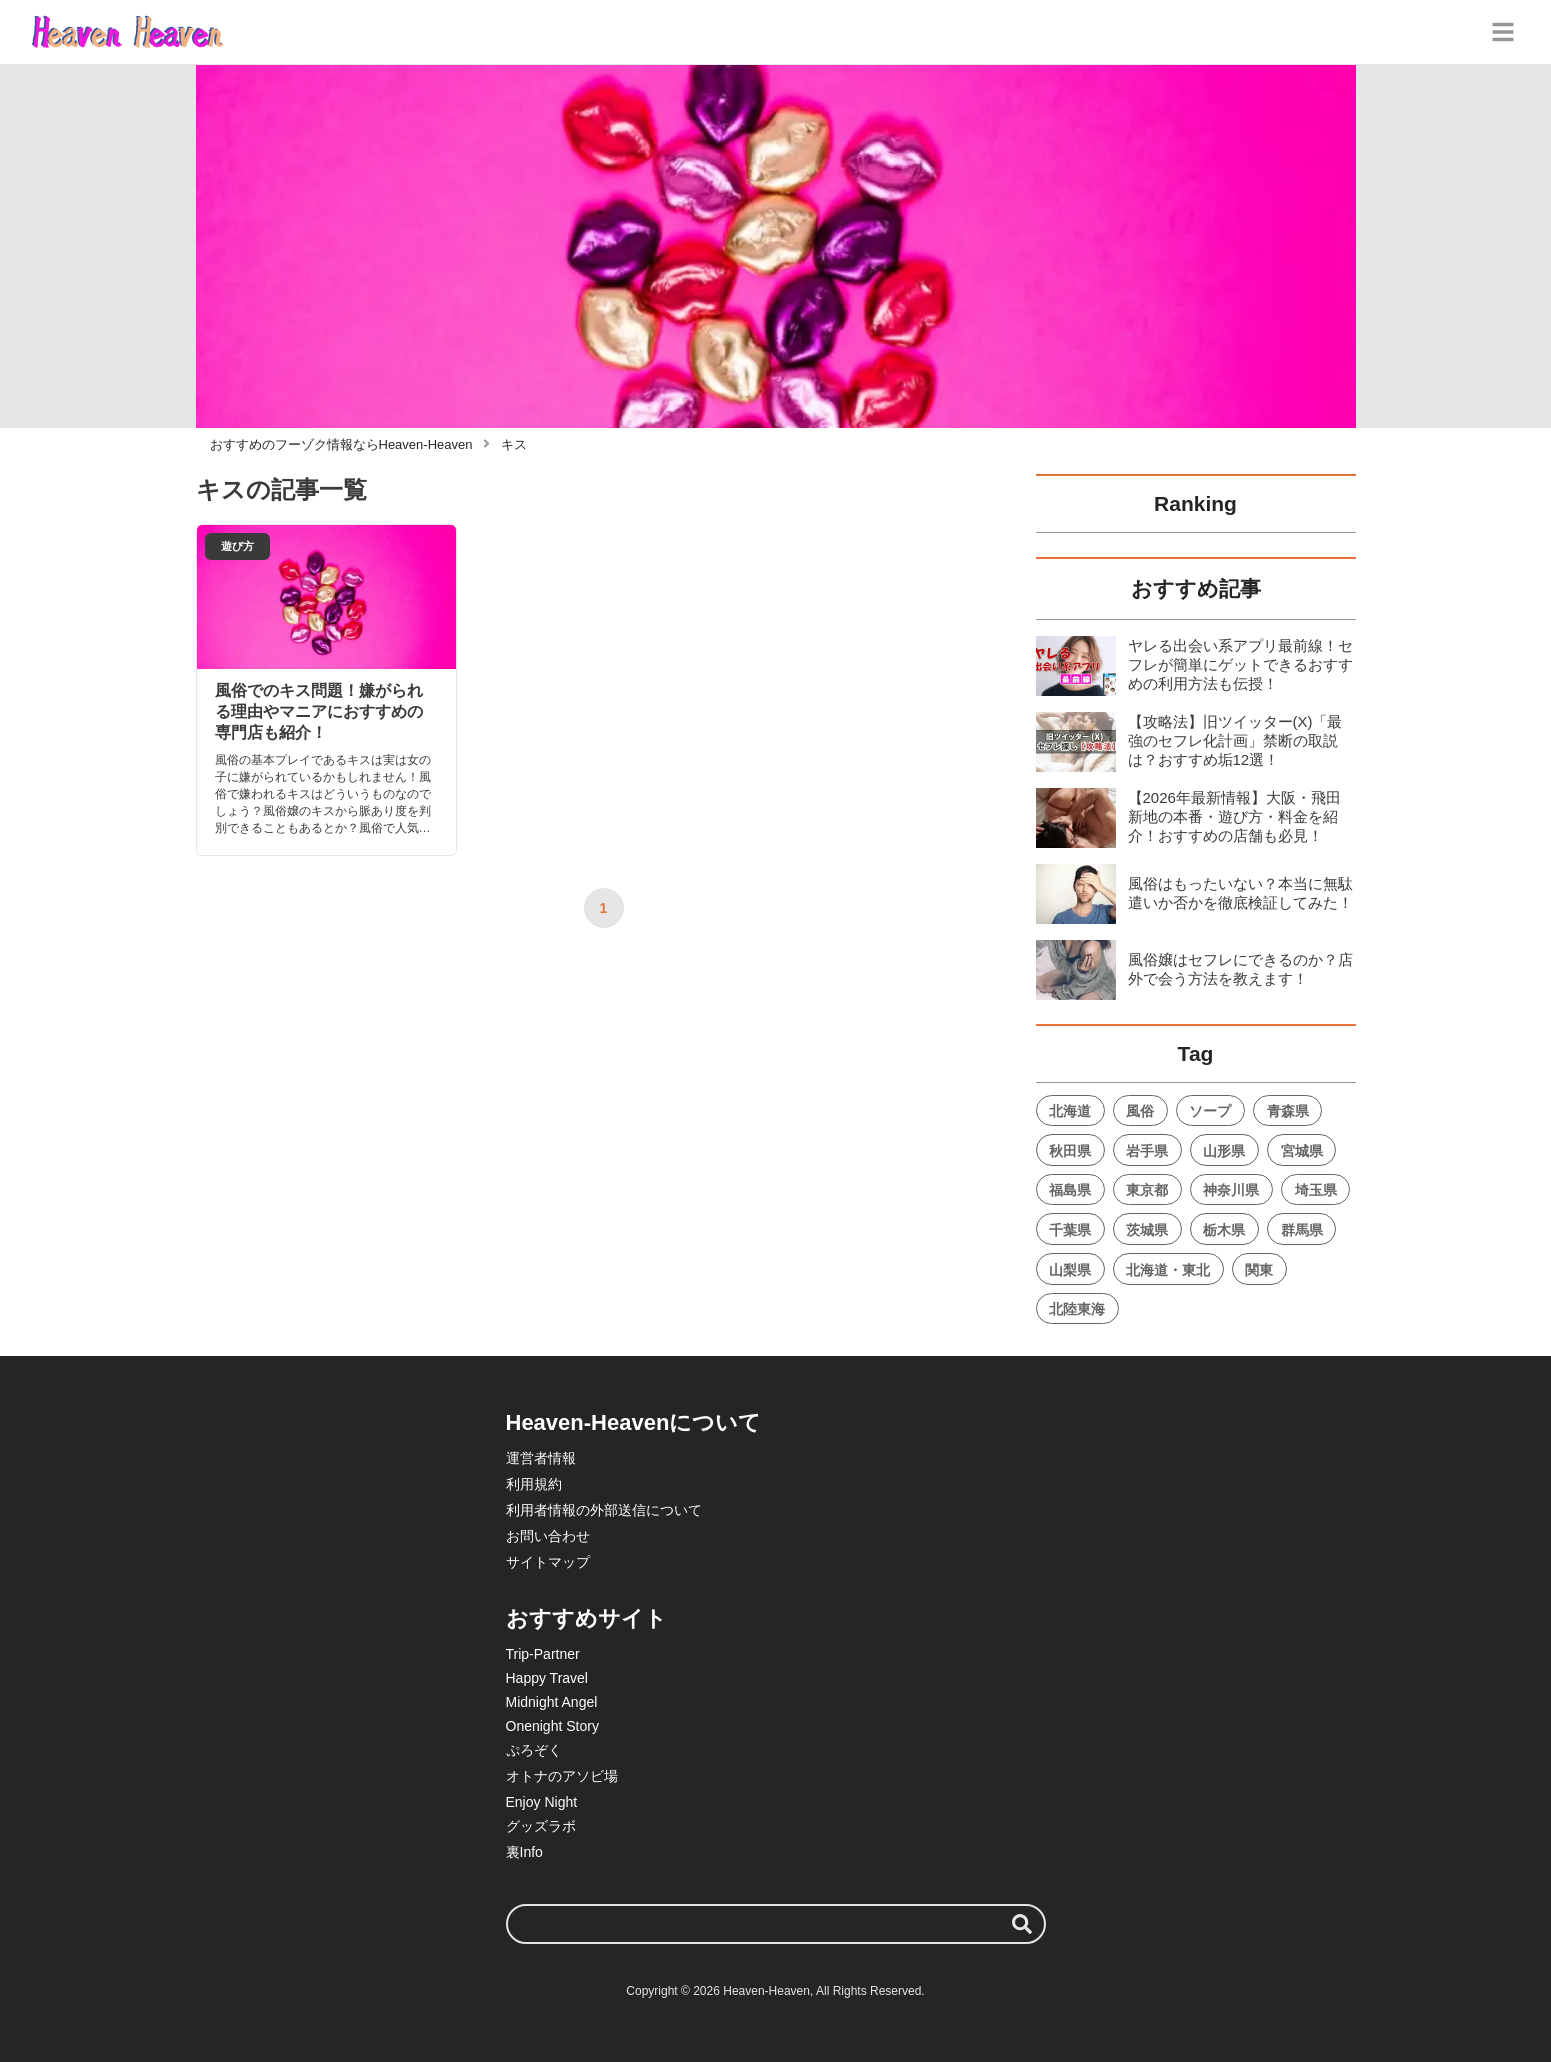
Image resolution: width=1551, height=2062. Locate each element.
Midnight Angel (552, 1702)
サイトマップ (548, 1562)
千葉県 (1070, 1230)
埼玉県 (1316, 1190)
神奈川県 (1231, 1190)
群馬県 (1302, 1230)
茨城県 (1147, 1230)
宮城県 (1302, 1151)
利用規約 (534, 1484)
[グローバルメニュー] (1503, 32)
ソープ (1210, 1111)
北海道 (1070, 1111)
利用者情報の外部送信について (604, 1510)
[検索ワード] (776, 1924)
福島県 (1070, 1190)
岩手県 (1147, 1151)
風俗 (1140, 1111)
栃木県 (1224, 1230)
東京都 (1147, 1190)
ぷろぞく (534, 1750)
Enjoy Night (542, 1802)
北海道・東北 (1168, 1270)
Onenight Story (552, 1726)
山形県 (1224, 1151)
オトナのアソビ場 (562, 1776)
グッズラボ (541, 1826)
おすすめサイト (586, 1618)
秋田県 (1070, 1151)
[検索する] (1022, 1924)
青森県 (1288, 1111)
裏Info (524, 1852)
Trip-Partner (543, 1654)
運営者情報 (541, 1458)
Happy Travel (547, 1678)
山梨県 (1070, 1270)
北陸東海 (1077, 1309)
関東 (1259, 1270)
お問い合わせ (548, 1536)
